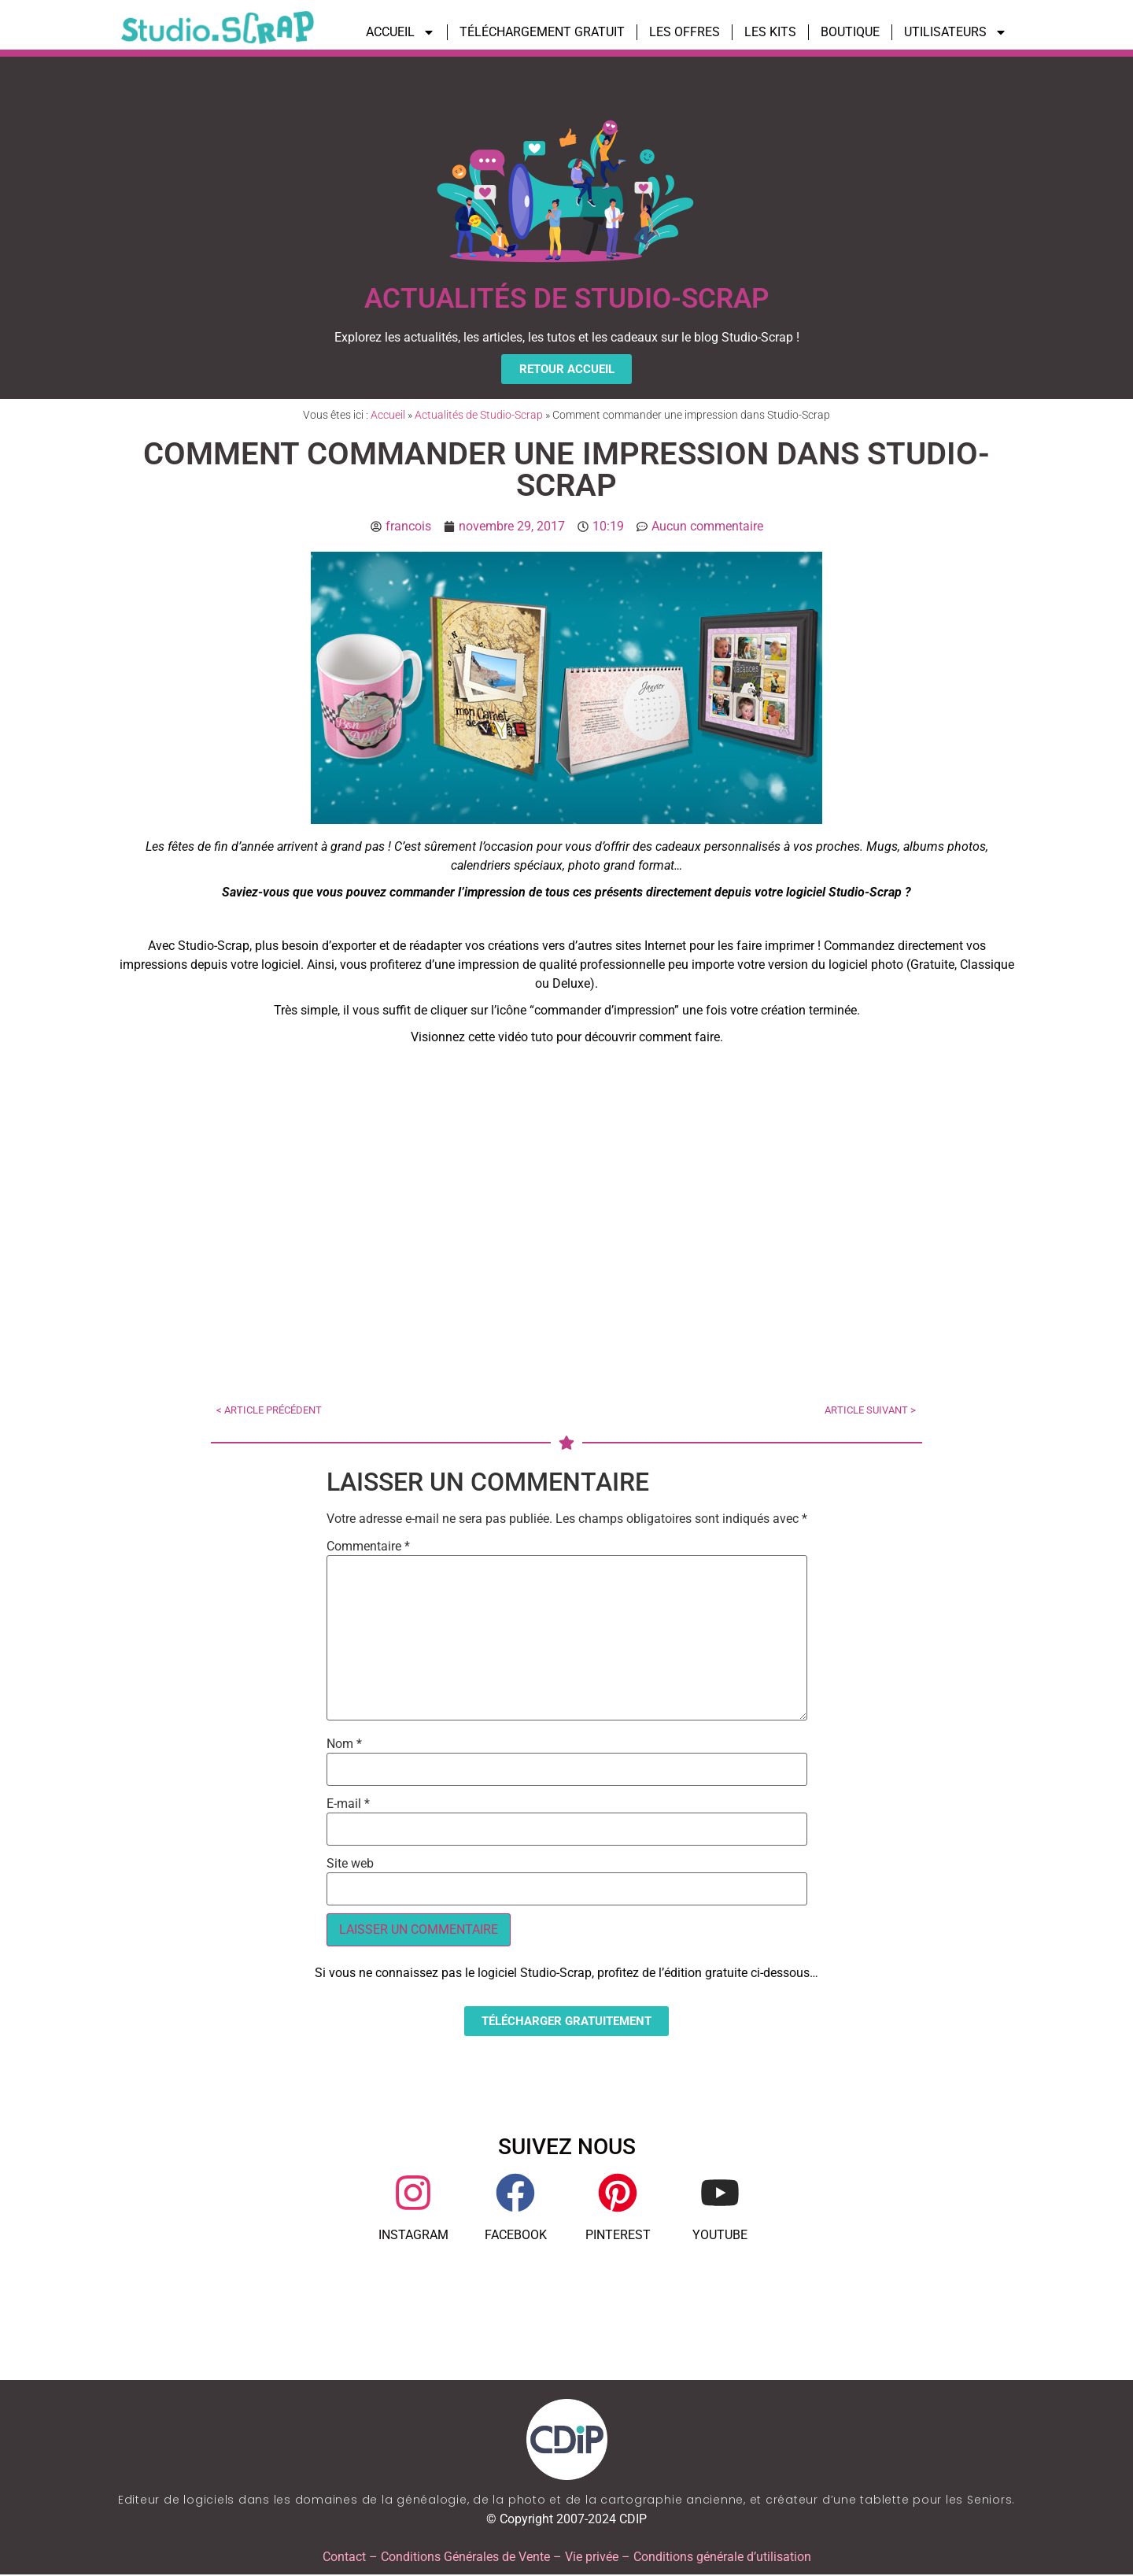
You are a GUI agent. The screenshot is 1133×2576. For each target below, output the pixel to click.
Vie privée (591, 2558)
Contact (344, 2558)
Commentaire (368, 1547)
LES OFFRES (684, 31)
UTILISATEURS (955, 32)
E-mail (348, 1804)
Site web (350, 1864)
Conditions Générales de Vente (465, 2558)
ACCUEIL (400, 32)
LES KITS (770, 31)
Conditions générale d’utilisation (722, 2558)
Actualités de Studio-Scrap (479, 415)
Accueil (388, 415)
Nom (344, 1745)
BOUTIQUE (850, 31)
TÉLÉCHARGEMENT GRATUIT (542, 31)
